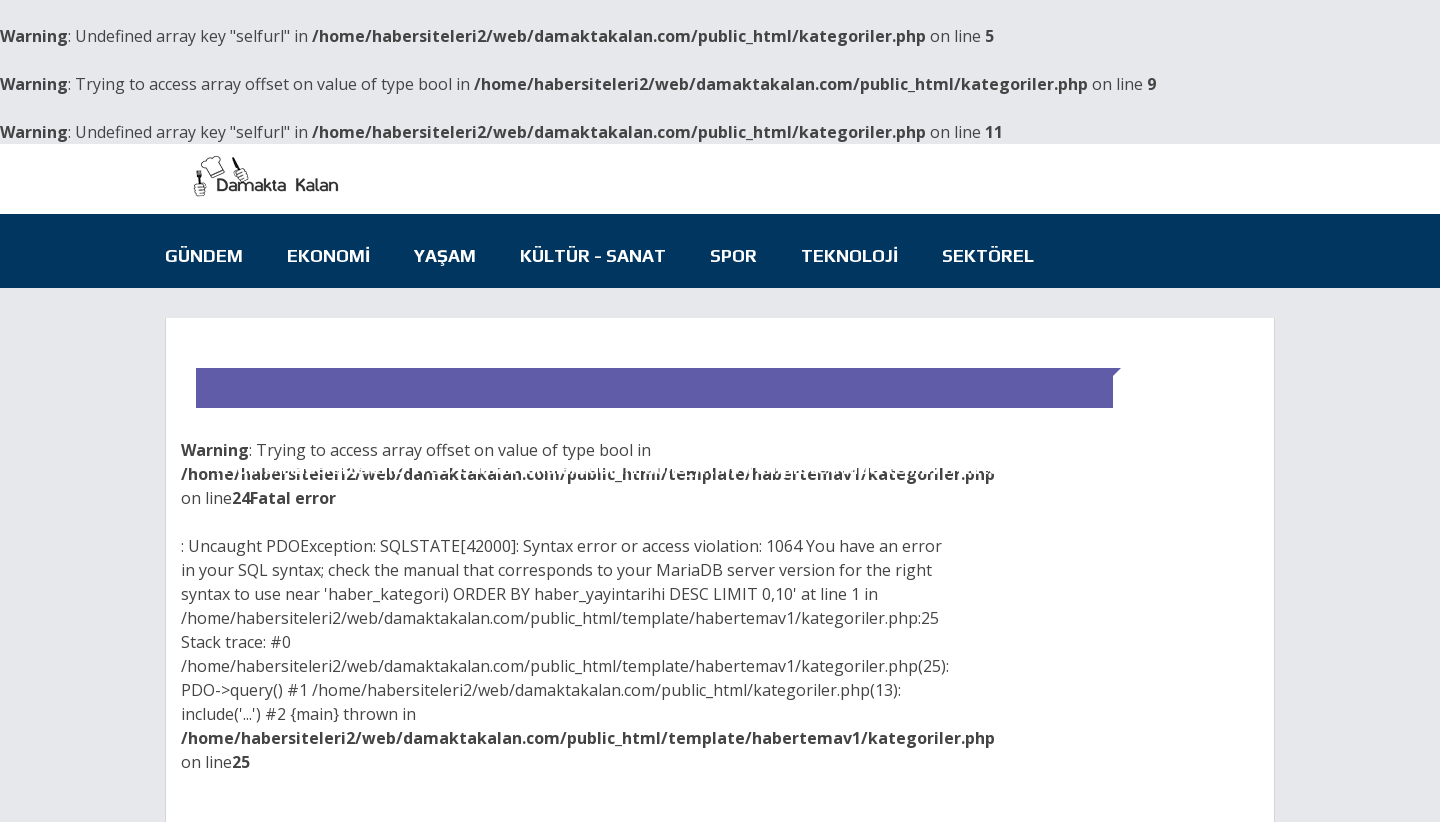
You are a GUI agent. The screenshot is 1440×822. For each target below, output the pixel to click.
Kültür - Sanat (593, 255)
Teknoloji (849, 255)
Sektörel (988, 255)
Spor (733, 255)
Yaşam (445, 255)
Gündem (204, 255)
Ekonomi (328, 255)
